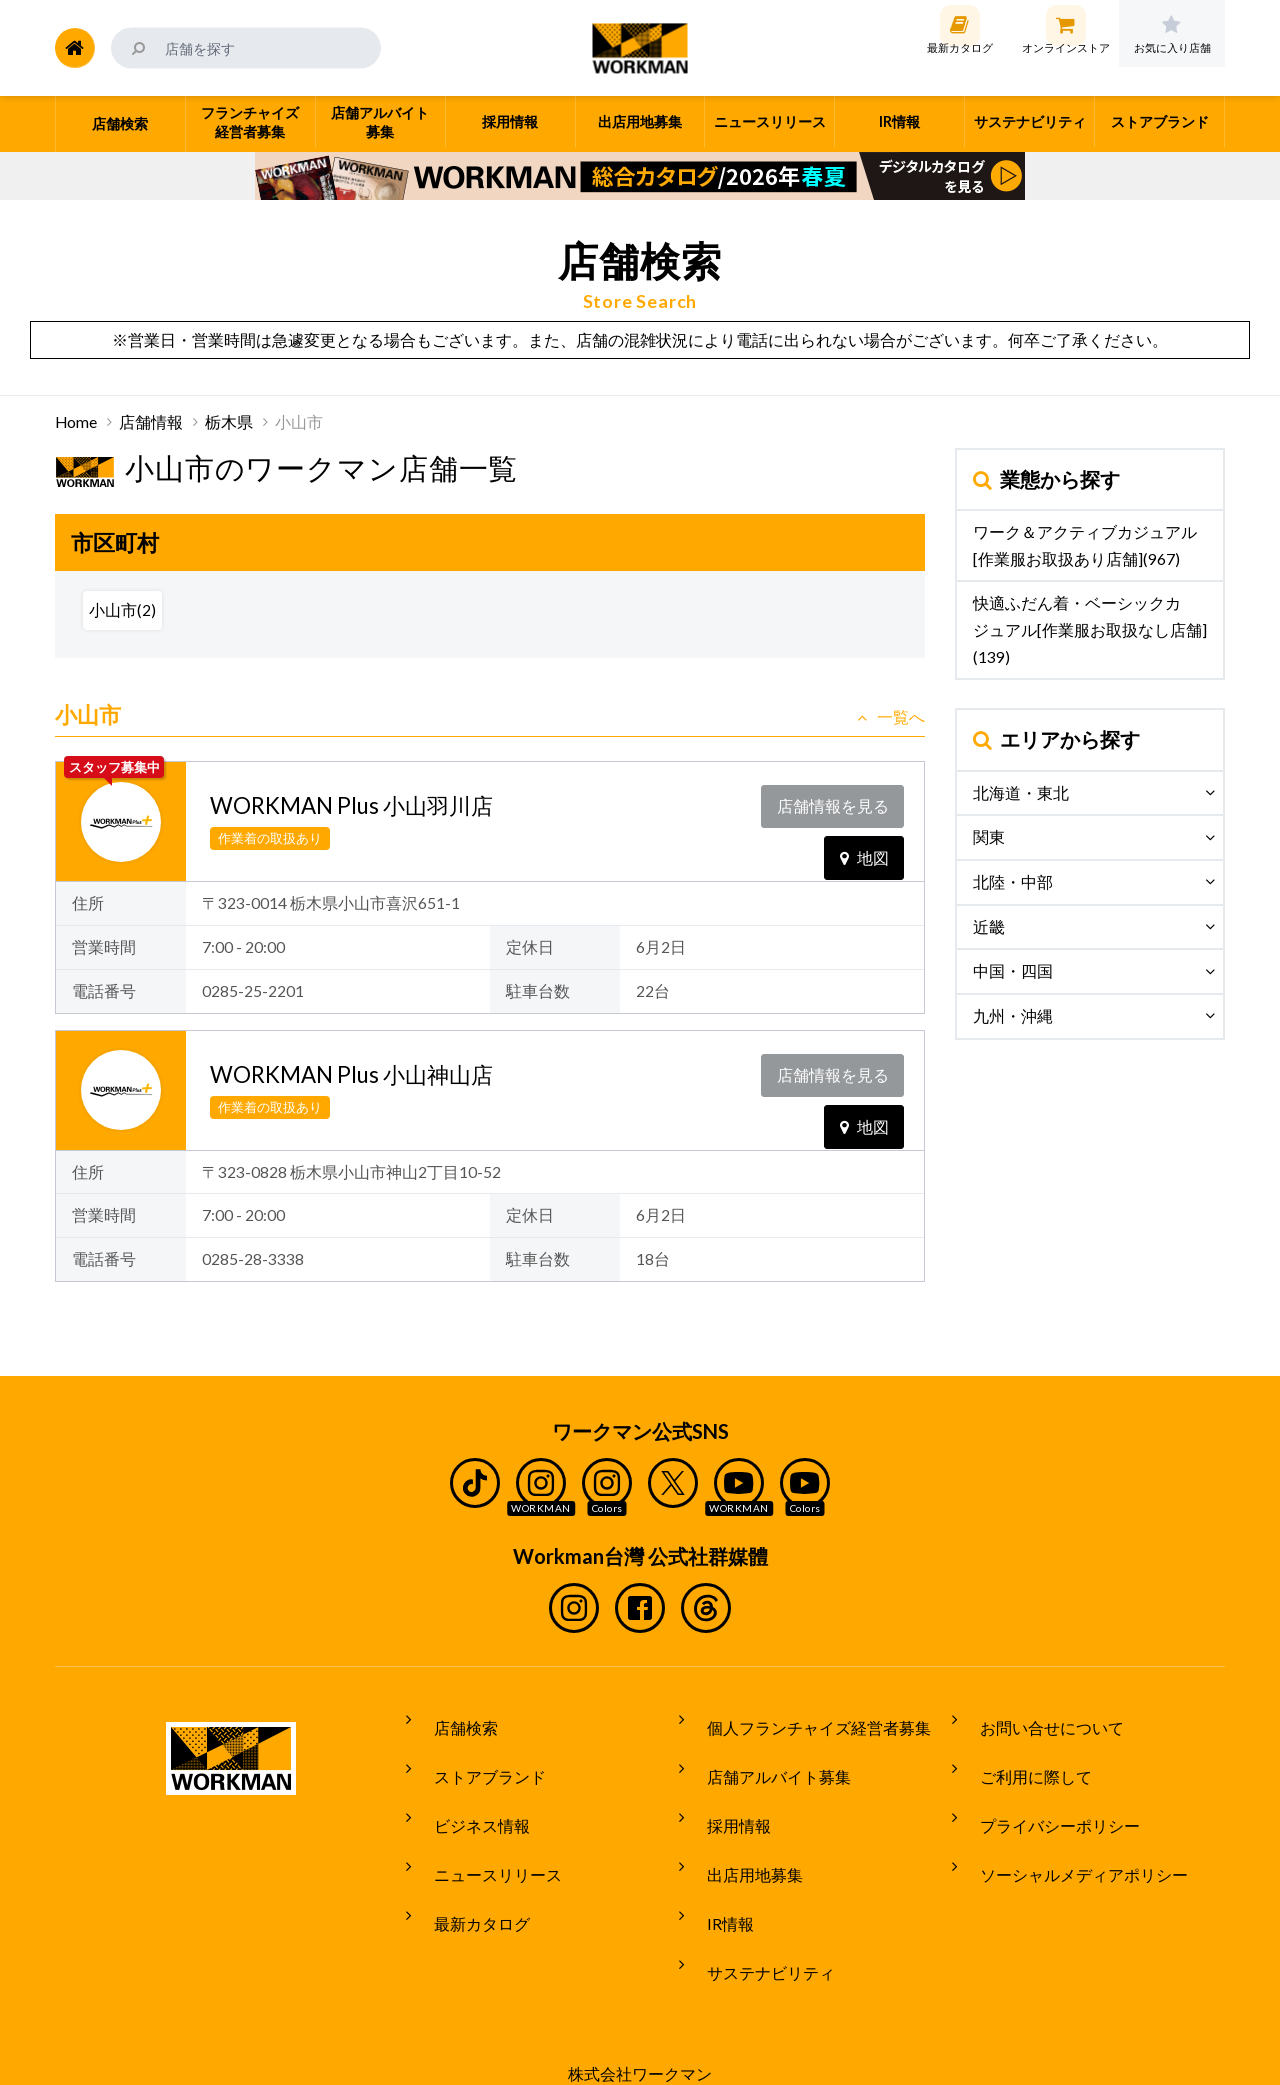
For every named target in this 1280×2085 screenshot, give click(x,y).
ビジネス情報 (468, 1795)
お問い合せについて (1038, 1720)
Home (76, 422)
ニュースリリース (484, 1832)
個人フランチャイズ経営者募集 (805, 1720)
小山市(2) (122, 610)
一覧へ (891, 717)
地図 (864, 842)
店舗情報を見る (837, 801)
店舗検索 (452, 1720)
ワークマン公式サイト (640, 48)
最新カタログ (468, 1870)
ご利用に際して (1022, 1758)
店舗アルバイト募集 (765, 1758)
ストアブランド (476, 1758)
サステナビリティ (757, 1907)
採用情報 (725, 1795)
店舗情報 (151, 422)
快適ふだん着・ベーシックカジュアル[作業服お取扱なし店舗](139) (1090, 629)
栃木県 (229, 422)
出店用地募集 (741, 1832)
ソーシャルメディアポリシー (1070, 1832)
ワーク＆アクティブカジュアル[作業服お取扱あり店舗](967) (1085, 545)
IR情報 (716, 1870)
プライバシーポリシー (1046, 1795)
